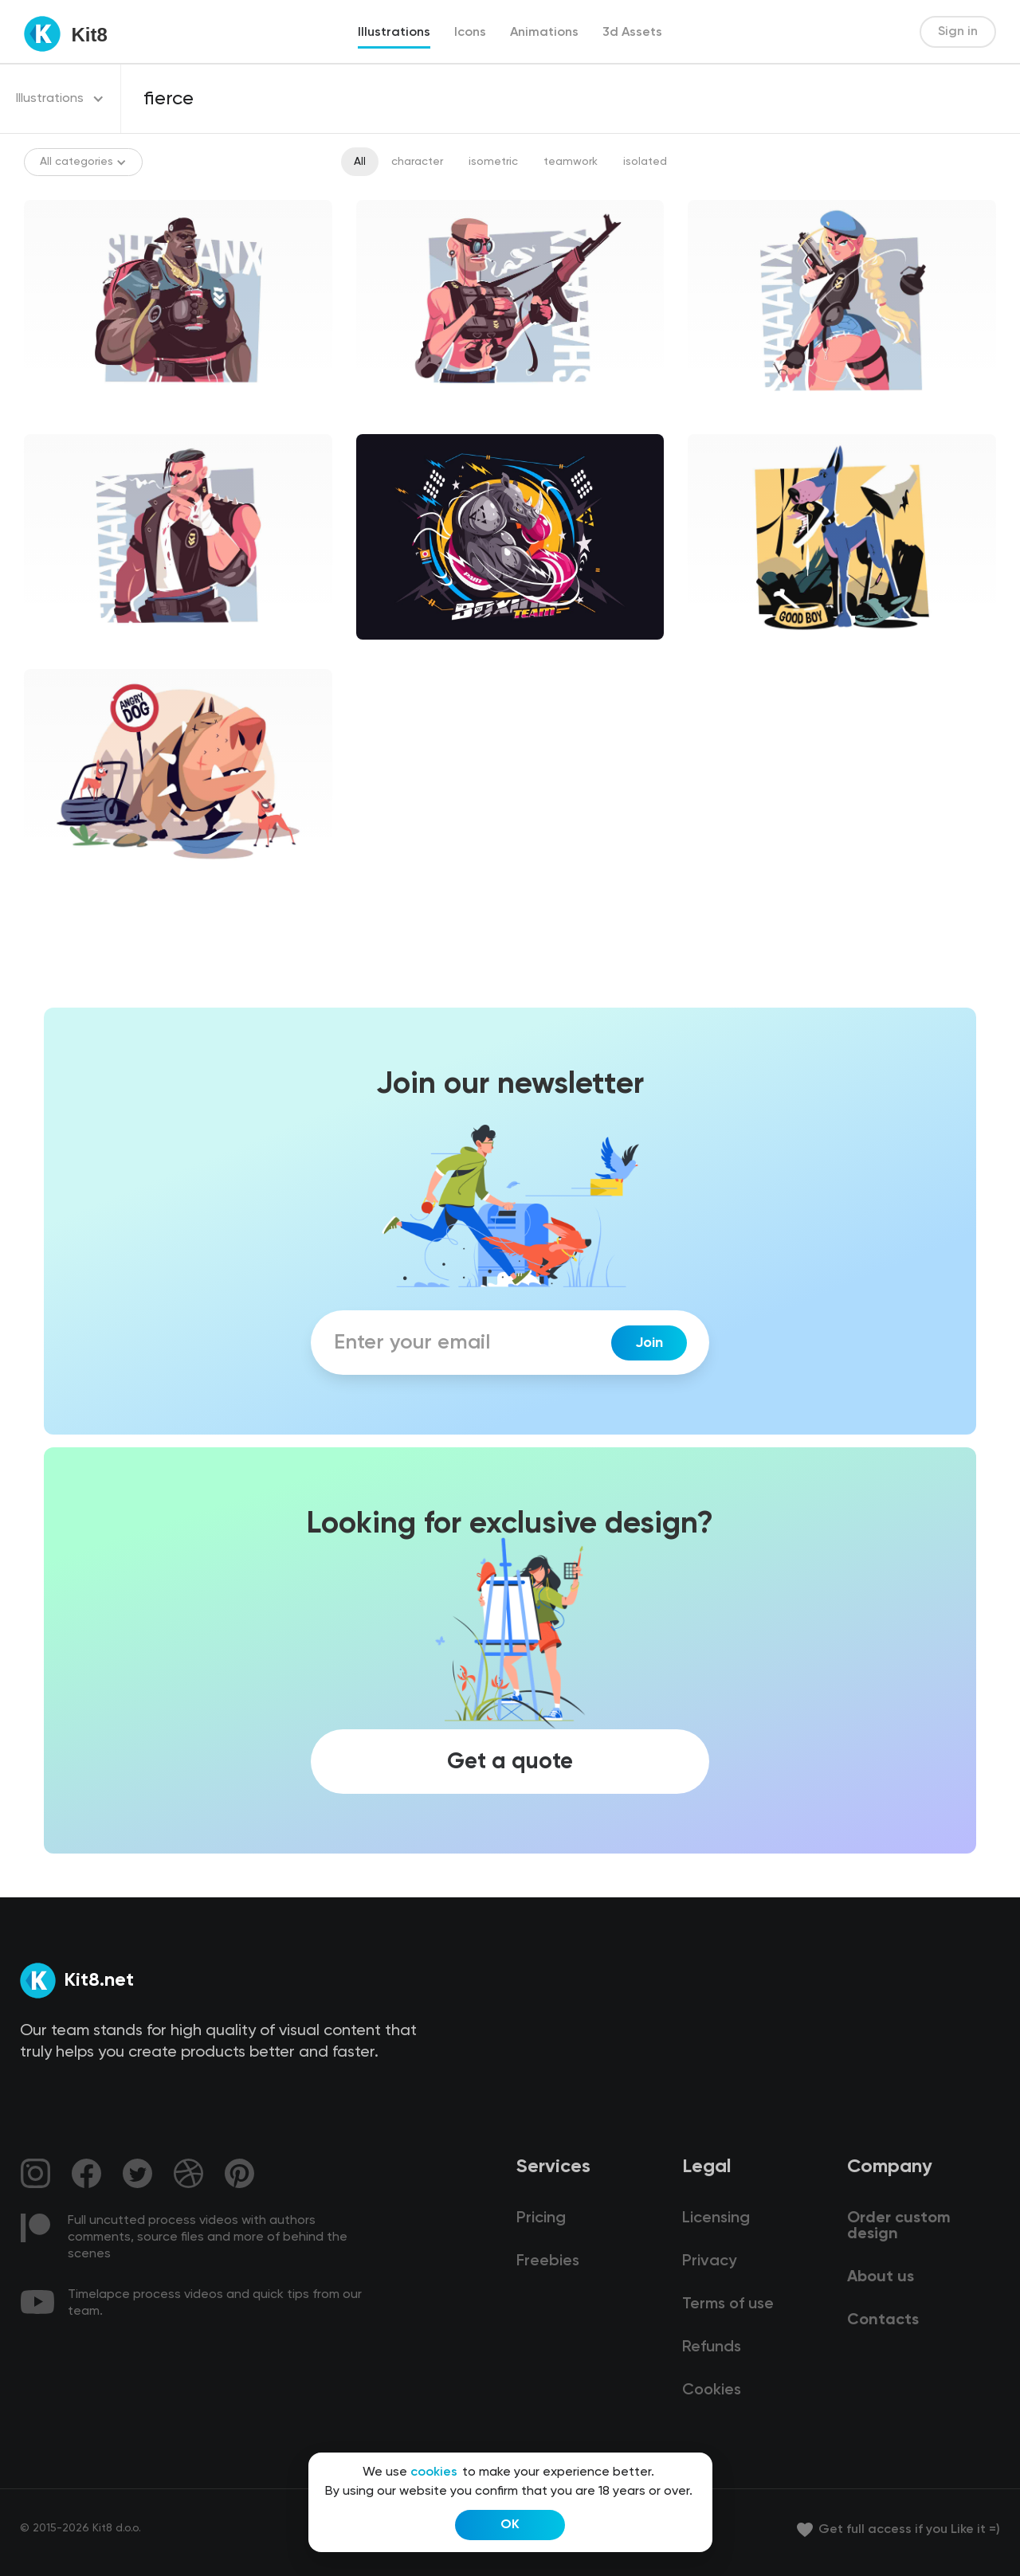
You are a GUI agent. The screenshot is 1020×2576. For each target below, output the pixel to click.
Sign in (958, 31)
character (417, 161)
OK (510, 2525)
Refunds (711, 2347)
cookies (433, 2472)
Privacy (709, 2261)
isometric (493, 161)
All (360, 161)
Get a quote (510, 1761)
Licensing (716, 2218)
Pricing (541, 2218)
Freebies (547, 2261)
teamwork (570, 161)
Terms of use (728, 2304)
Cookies (711, 2390)
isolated (645, 161)
